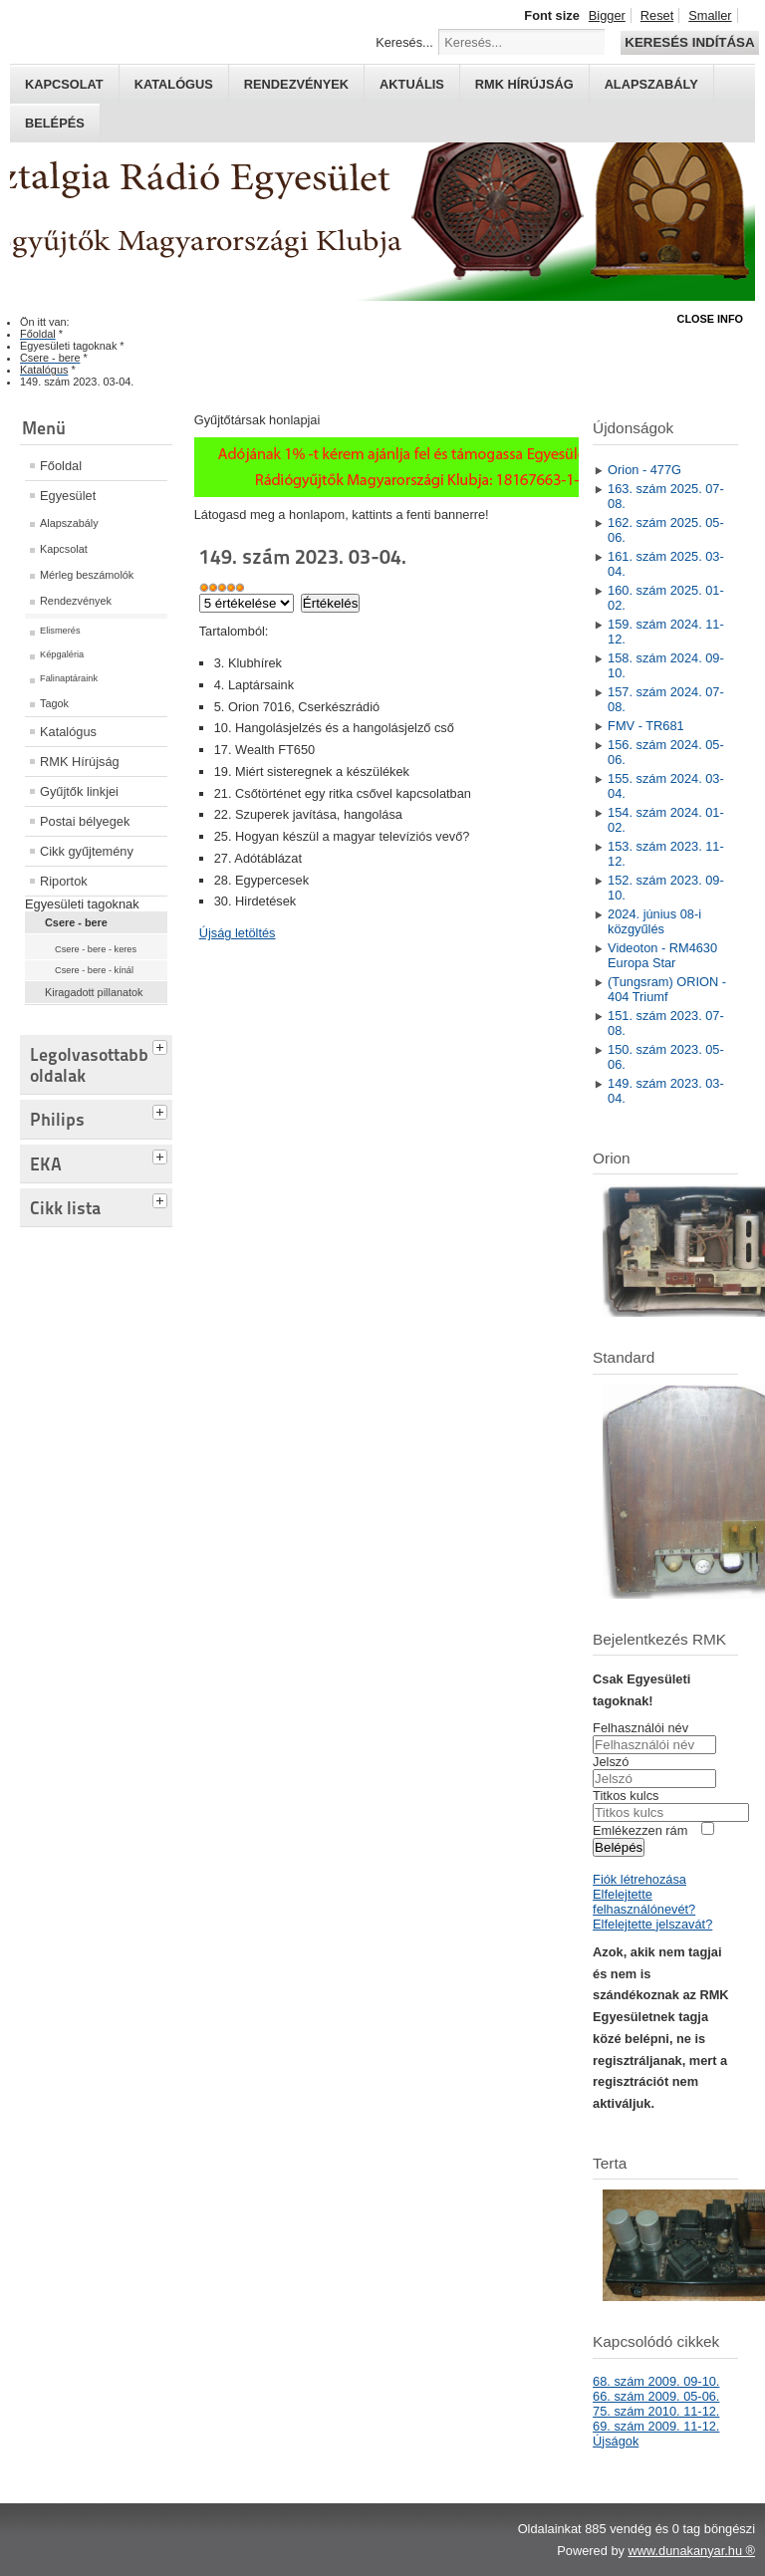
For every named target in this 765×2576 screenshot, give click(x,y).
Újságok (615, 2441)
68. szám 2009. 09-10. (656, 2381)
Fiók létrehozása (639, 1879)
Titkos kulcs (625, 1795)
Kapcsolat (64, 84)
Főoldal (61, 465)
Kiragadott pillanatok (94, 992)
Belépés (55, 123)
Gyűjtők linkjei (79, 791)
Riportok (64, 881)
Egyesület (68, 495)
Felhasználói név (640, 1727)
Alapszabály (651, 84)
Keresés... (404, 42)
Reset (656, 15)
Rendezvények (296, 84)
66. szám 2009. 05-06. (656, 2396)
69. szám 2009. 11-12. (656, 2426)
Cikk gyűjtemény (86, 851)
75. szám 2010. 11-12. (656, 2411)
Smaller (709, 15)
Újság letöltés (237, 932)
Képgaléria (62, 654)
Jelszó (611, 1761)
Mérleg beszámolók (86, 575)
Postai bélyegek (84, 821)
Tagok (54, 703)
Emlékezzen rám (640, 1830)
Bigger (607, 15)
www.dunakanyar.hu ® (691, 2550)
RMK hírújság (524, 84)
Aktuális (412, 84)
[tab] (162, 1045)
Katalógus (173, 84)
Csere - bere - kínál (94, 970)
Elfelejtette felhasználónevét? (644, 1902)
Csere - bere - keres (95, 949)
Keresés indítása (689, 42)
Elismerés (60, 631)
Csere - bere (76, 922)
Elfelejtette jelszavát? (652, 1924)
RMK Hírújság (80, 761)
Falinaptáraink (69, 678)
